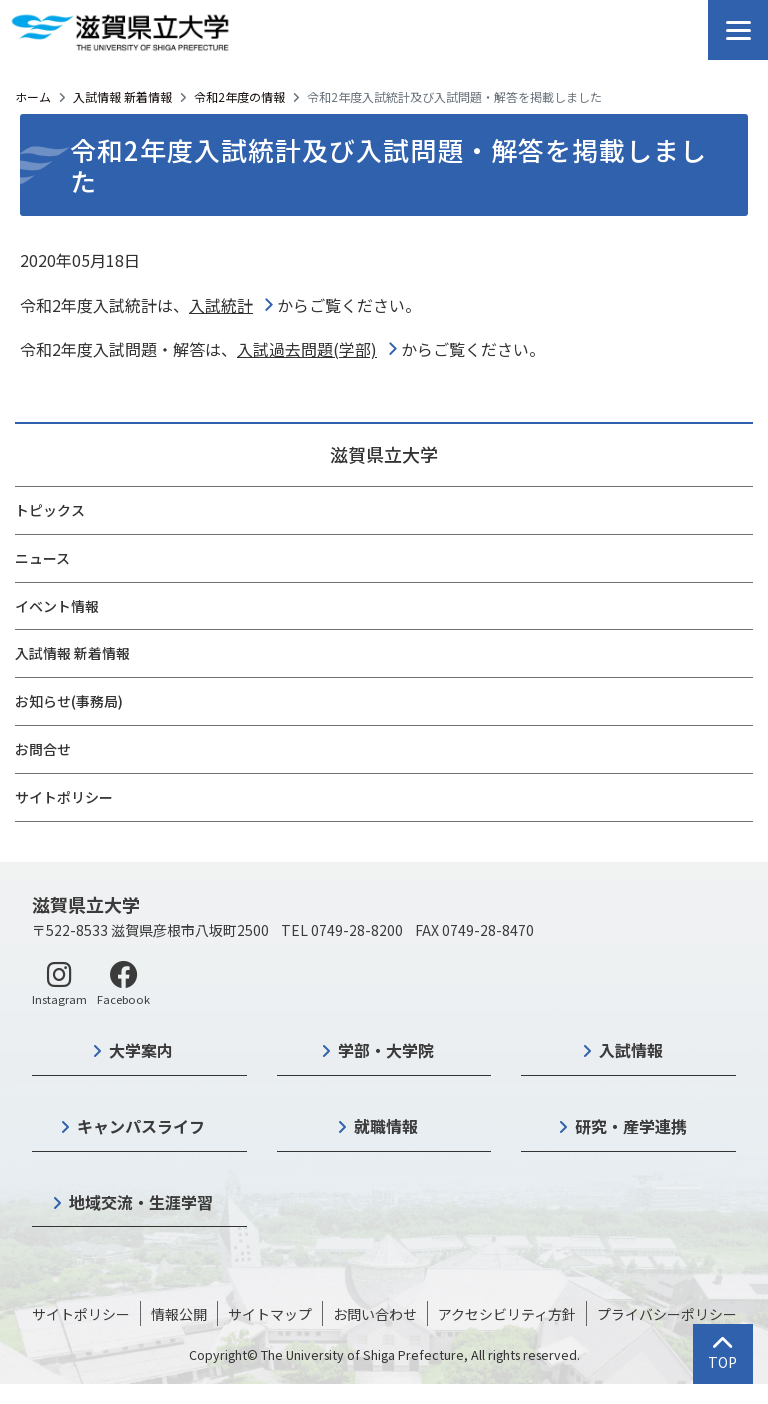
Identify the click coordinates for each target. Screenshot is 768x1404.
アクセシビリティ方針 (507, 1314)
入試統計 (221, 305)
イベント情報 (57, 606)
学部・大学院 (386, 1050)
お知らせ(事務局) (69, 701)
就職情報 (386, 1126)
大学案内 (141, 1050)
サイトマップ (270, 1314)
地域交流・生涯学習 (141, 1202)
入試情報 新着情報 (122, 96)
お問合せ (43, 749)
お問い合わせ (375, 1314)
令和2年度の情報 (239, 96)
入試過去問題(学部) (307, 349)
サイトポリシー (64, 797)
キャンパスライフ (141, 1126)
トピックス (50, 510)
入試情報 (631, 1050)
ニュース (42, 558)
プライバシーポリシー (667, 1314)
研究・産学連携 (631, 1126)
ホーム (33, 96)
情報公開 (179, 1314)
